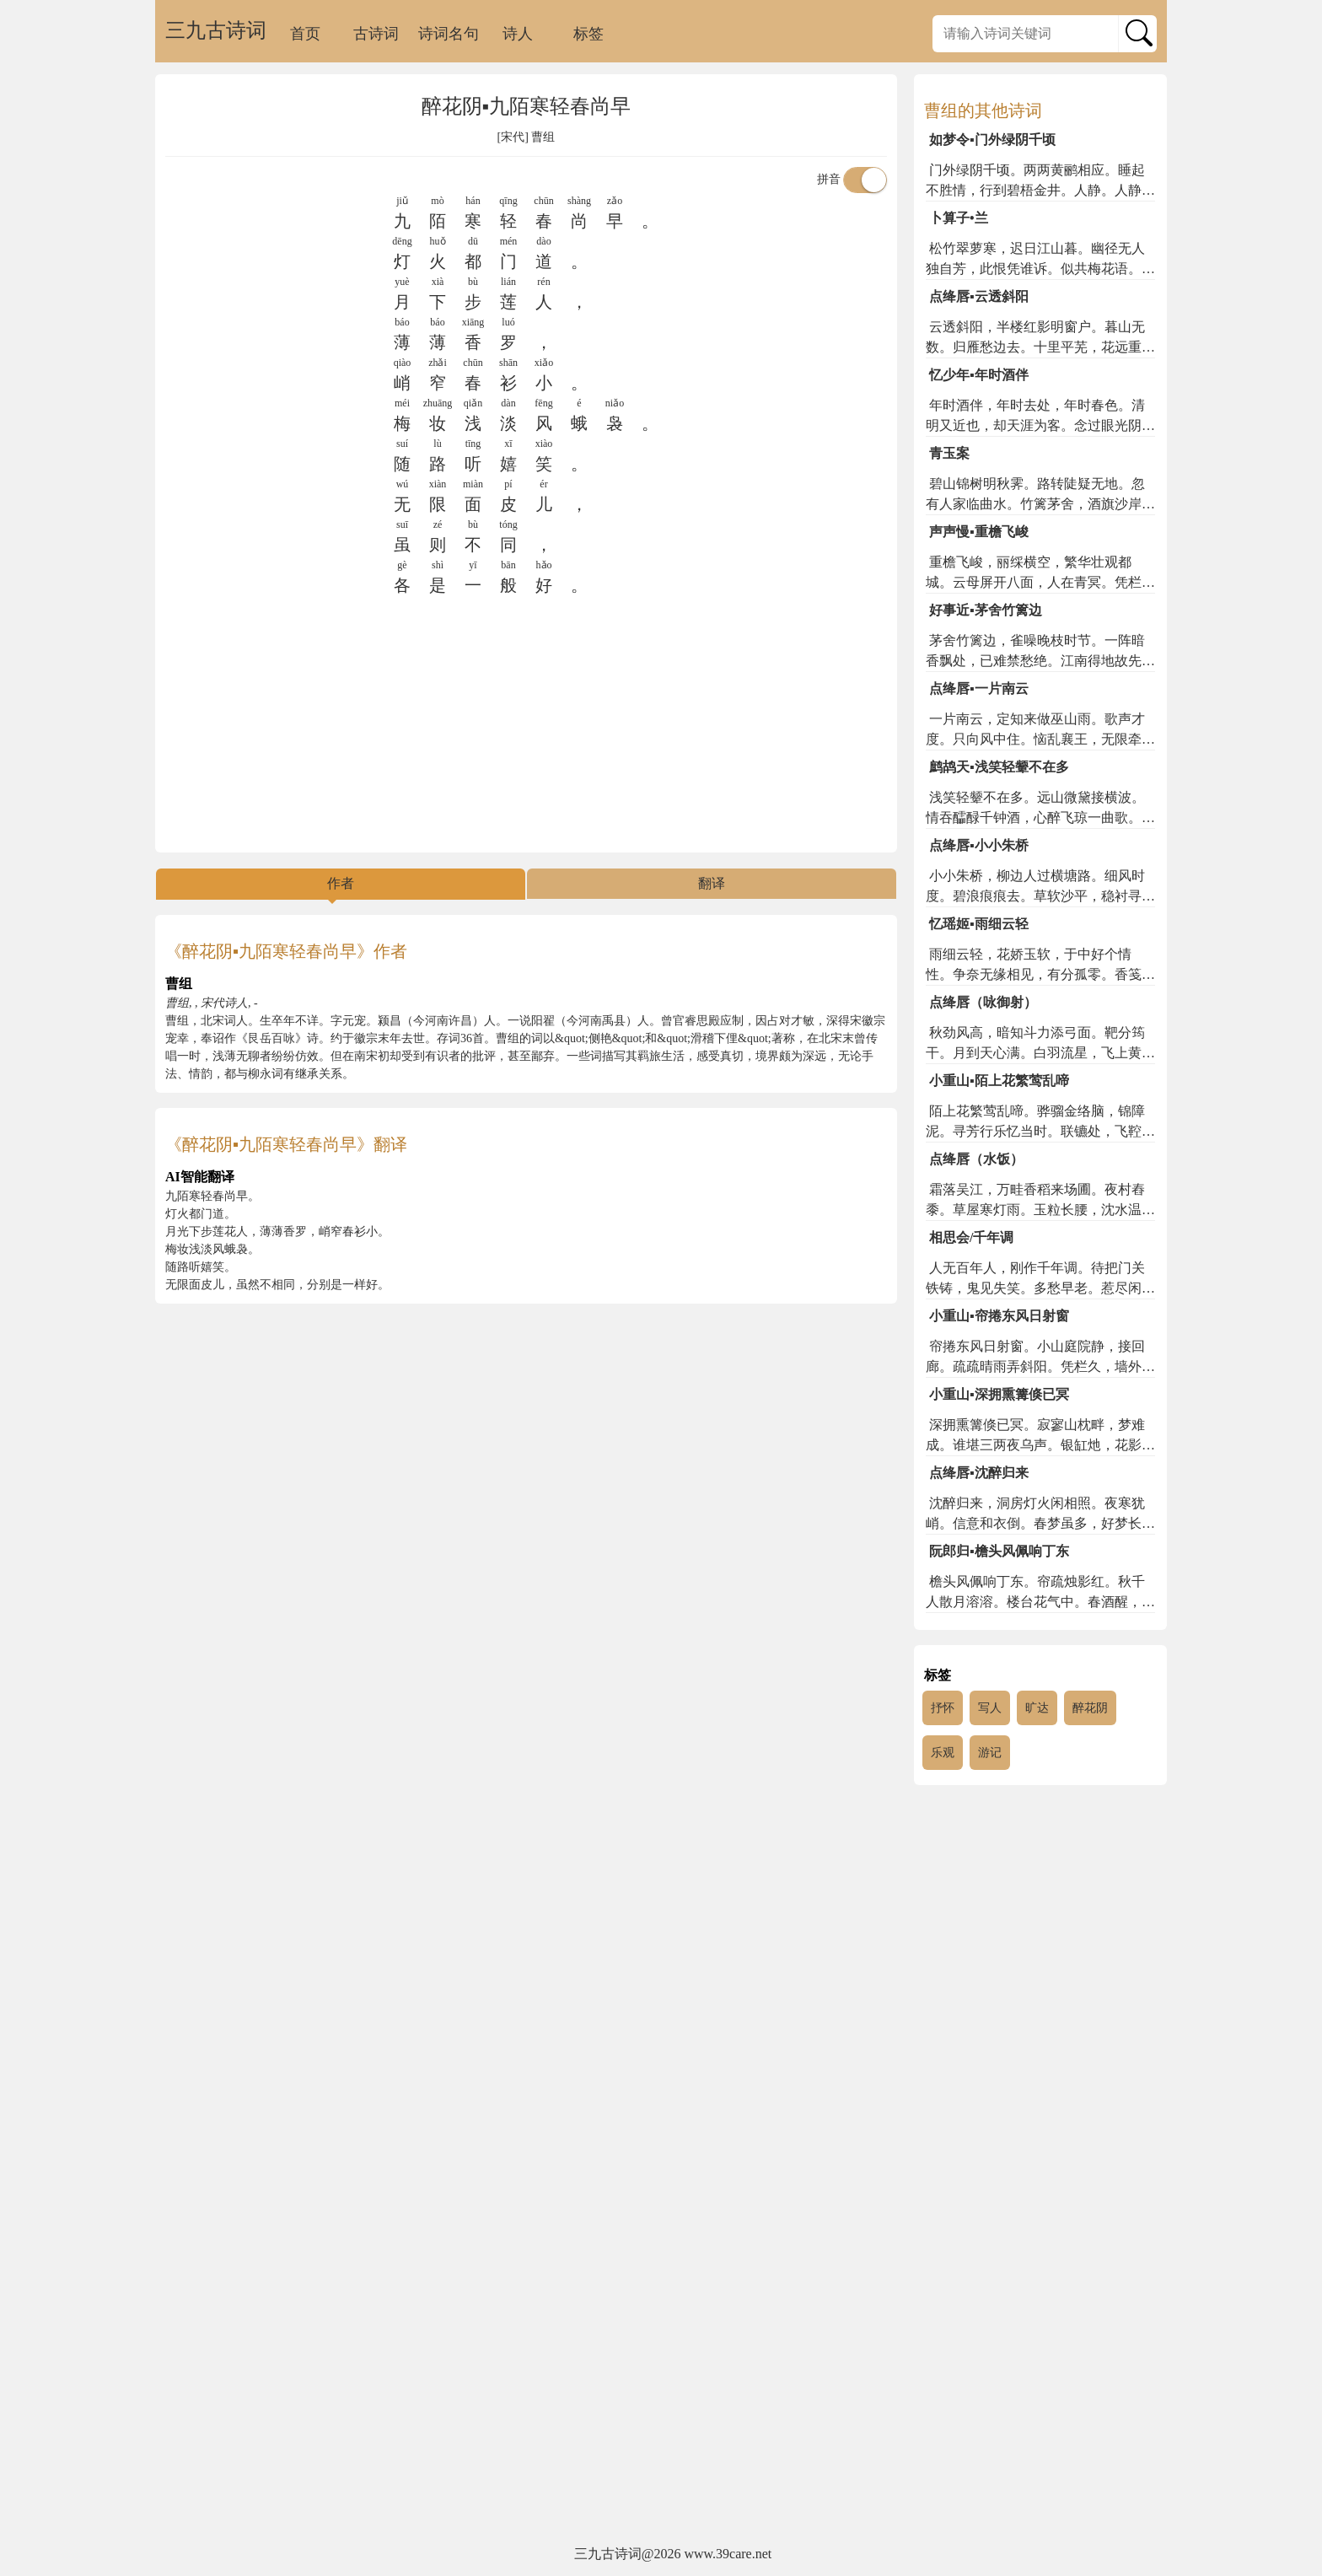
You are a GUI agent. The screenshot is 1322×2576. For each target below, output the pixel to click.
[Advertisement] (526, 724)
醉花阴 (1090, 1708)
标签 (588, 33)
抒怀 (942, 1708)
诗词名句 (448, 33)
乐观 (942, 1752)
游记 (990, 1752)
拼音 (852, 179)
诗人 (517, 33)
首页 (305, 33)
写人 (990, 1708)
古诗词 (376, 33)
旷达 (1037, 1708)
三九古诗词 (215, 30)
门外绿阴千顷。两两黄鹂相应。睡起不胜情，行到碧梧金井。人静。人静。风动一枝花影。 (1040, 190)
